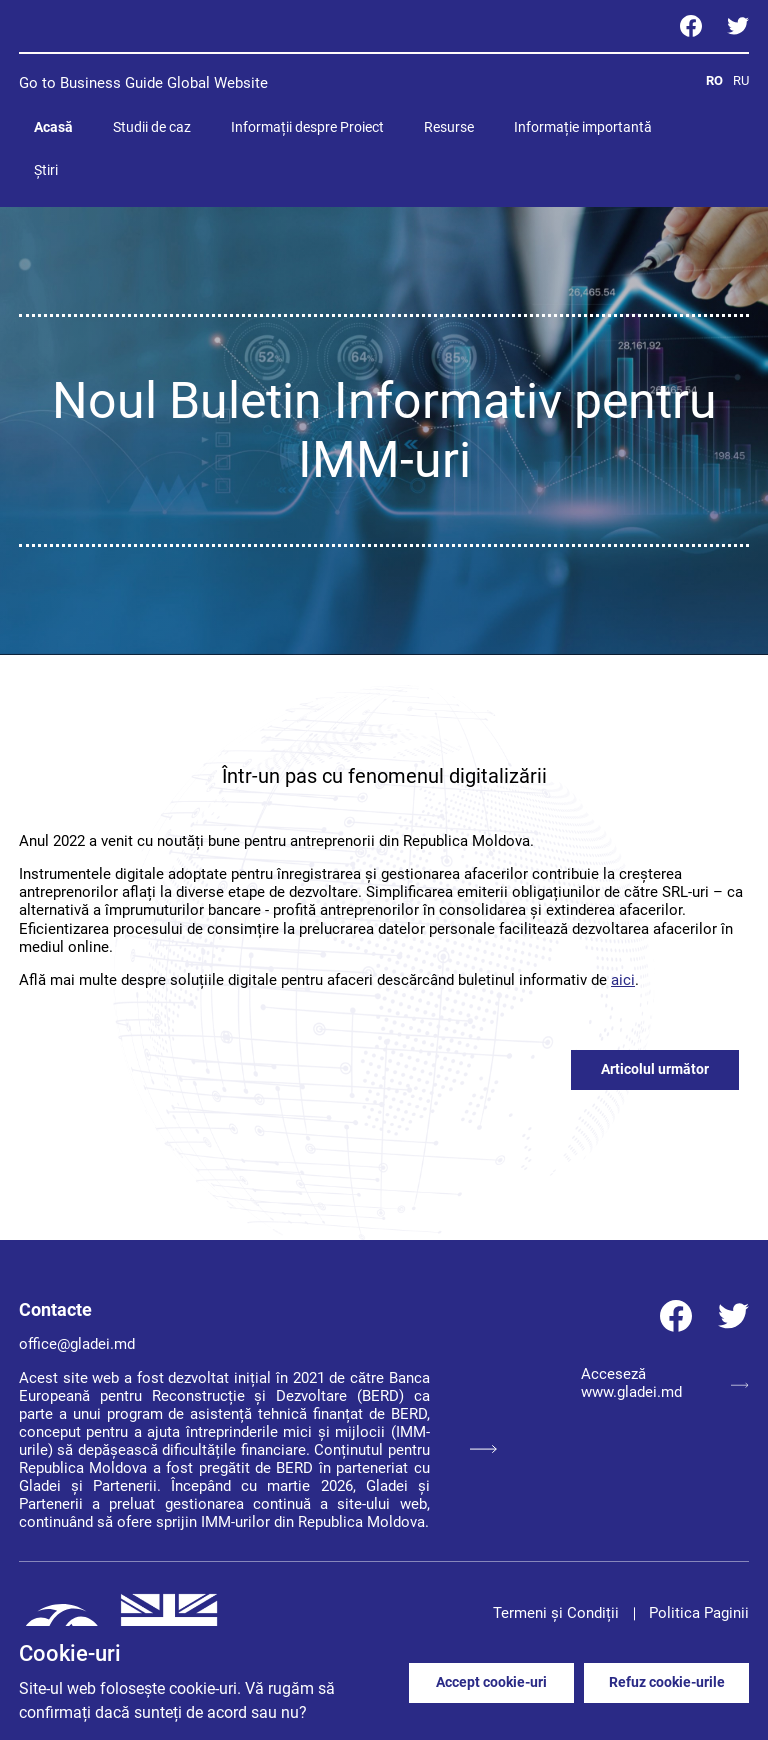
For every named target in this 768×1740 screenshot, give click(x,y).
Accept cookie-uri (491, 1682)
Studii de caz (152, 127)
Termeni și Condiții (556, 1613)
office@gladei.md (77, 1344)
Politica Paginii (699, 1613)
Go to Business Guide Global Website (143, 83)
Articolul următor (655, 1069)
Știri (46, 170)
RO (714, 80)
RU (741, 80)
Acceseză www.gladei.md (665, 1383)
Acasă (53, 127)
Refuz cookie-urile (667, 1682)
